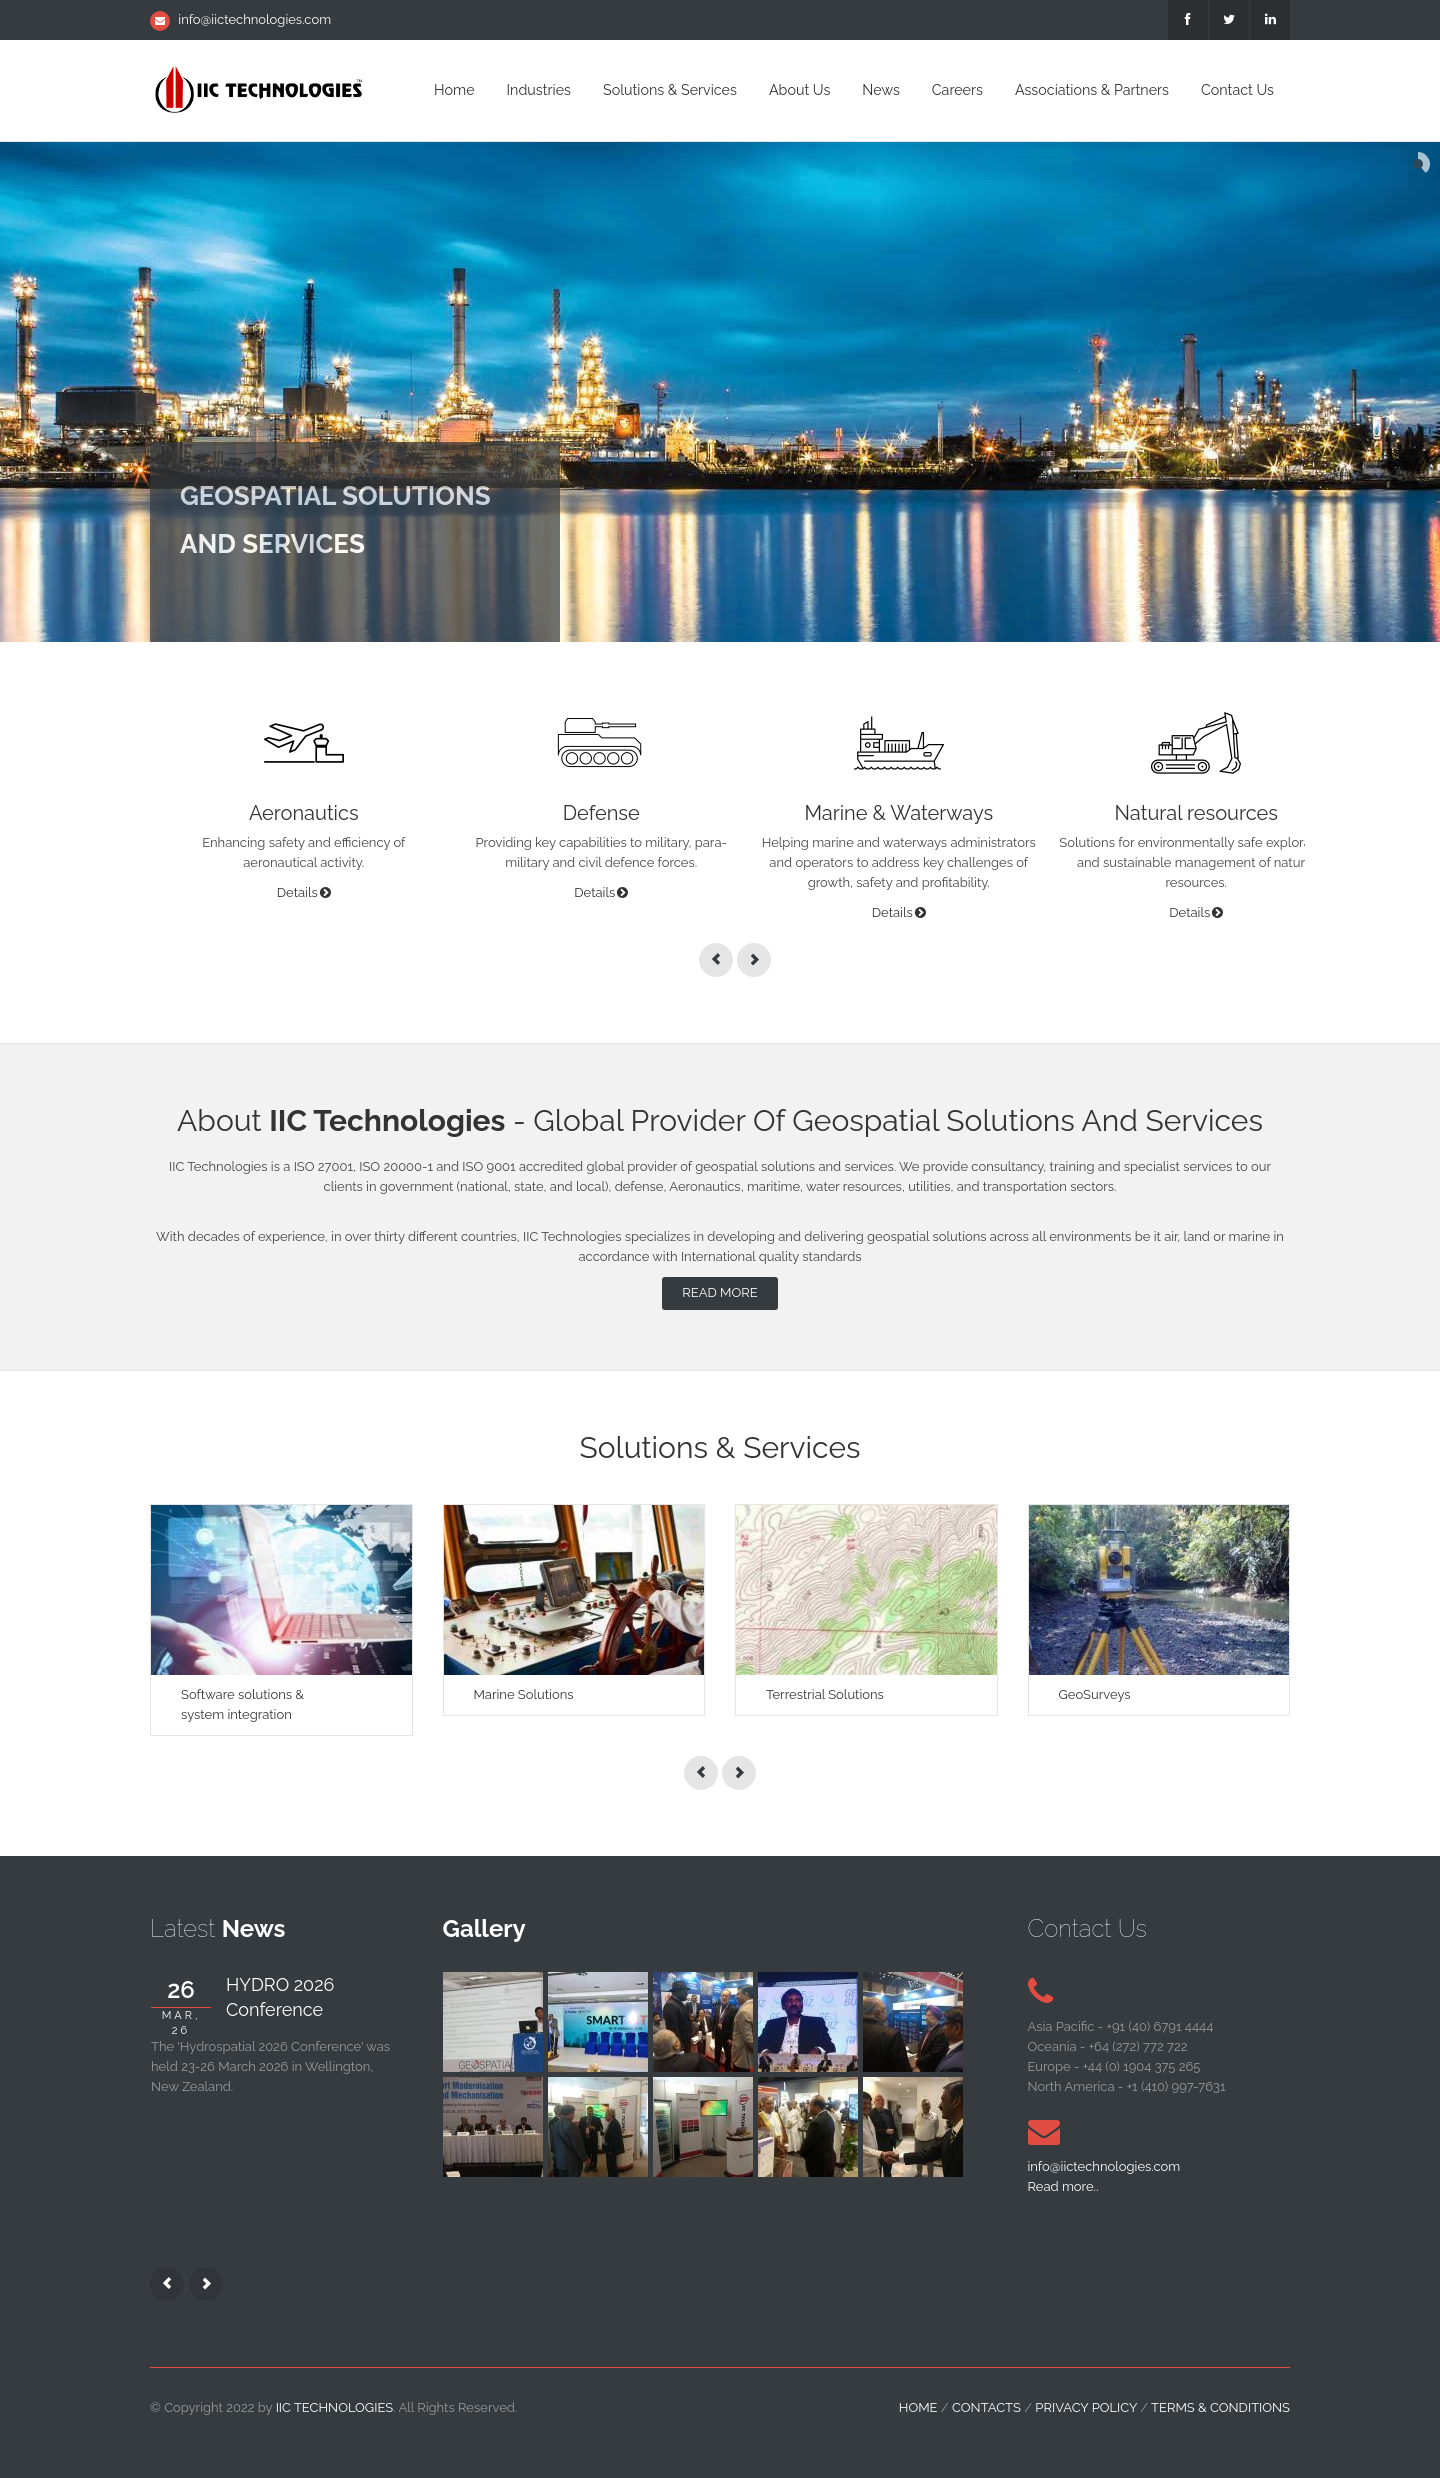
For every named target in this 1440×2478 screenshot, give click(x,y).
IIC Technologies (335, 2407)
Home (454, 90)
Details (297, 892)
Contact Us (1237, 90)
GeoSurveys (1095, 1694)
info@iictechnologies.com (254, 19)
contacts (986, 2407)
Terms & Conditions (1220, 2407)
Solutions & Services (670, 90)
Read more (719, 1292)
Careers (957, 90)
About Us (799, 90)
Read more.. (1063, 2186)
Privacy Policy (1086, 2407)
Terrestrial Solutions (825, 1694)
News (880, 90)
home (918, 2407)
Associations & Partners (1092, 90)
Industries (539, 90)
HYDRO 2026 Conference (280, 1997)
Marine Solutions (524, 1694)
